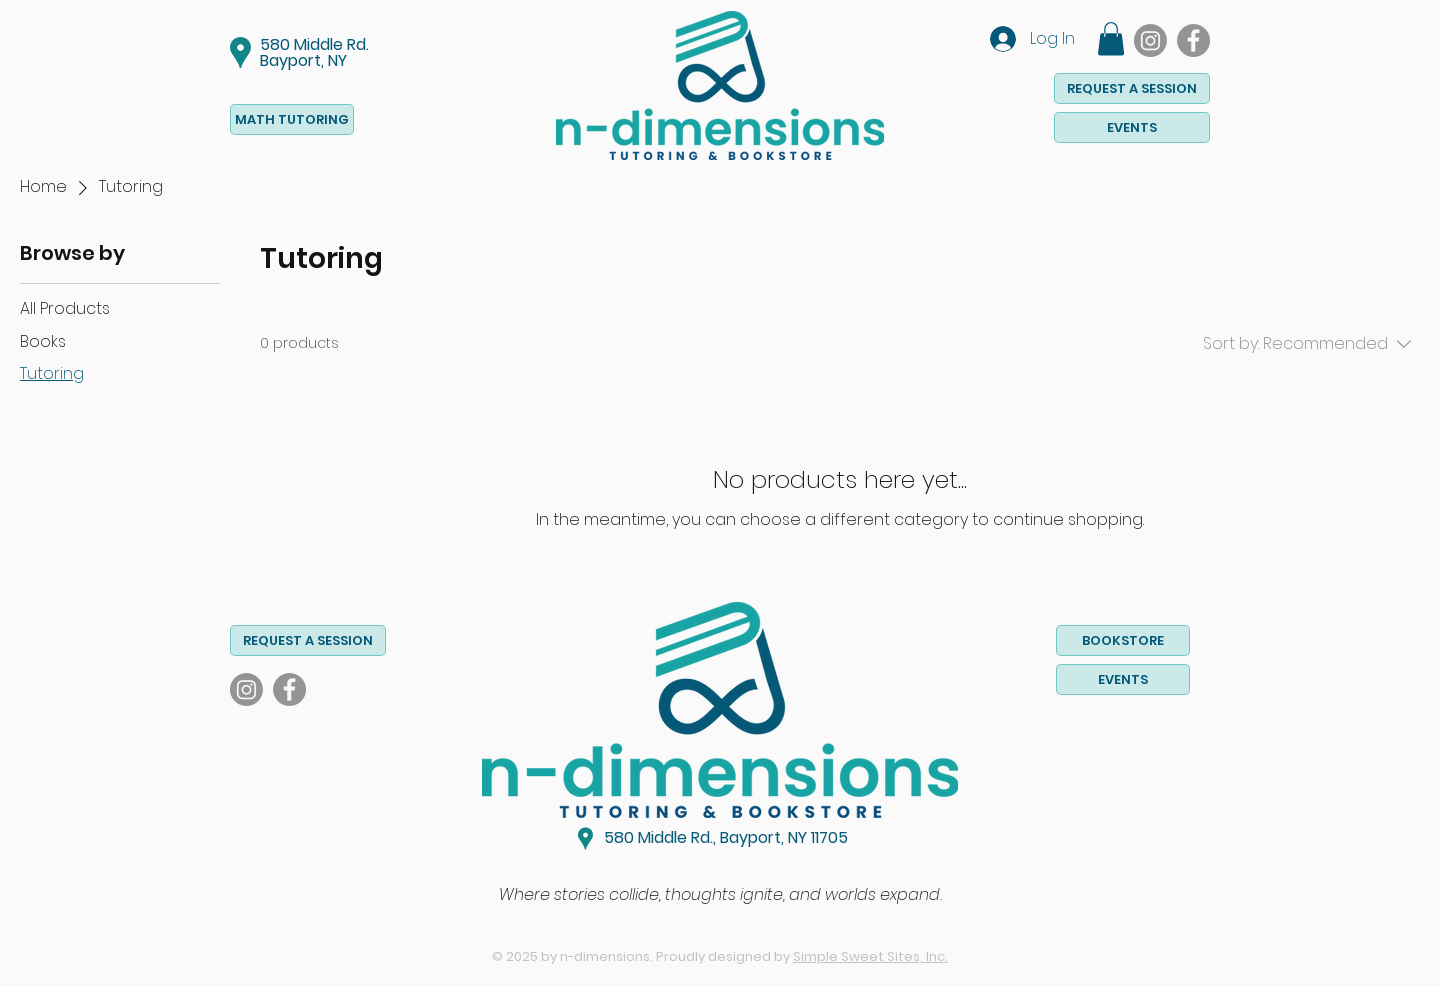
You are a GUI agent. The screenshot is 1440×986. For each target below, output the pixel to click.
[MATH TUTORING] (292, 119)
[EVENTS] (1132, 127)
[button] (1111, 38)
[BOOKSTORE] (1123, 640)
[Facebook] (1193, 40)
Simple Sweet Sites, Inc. (870, 956)
